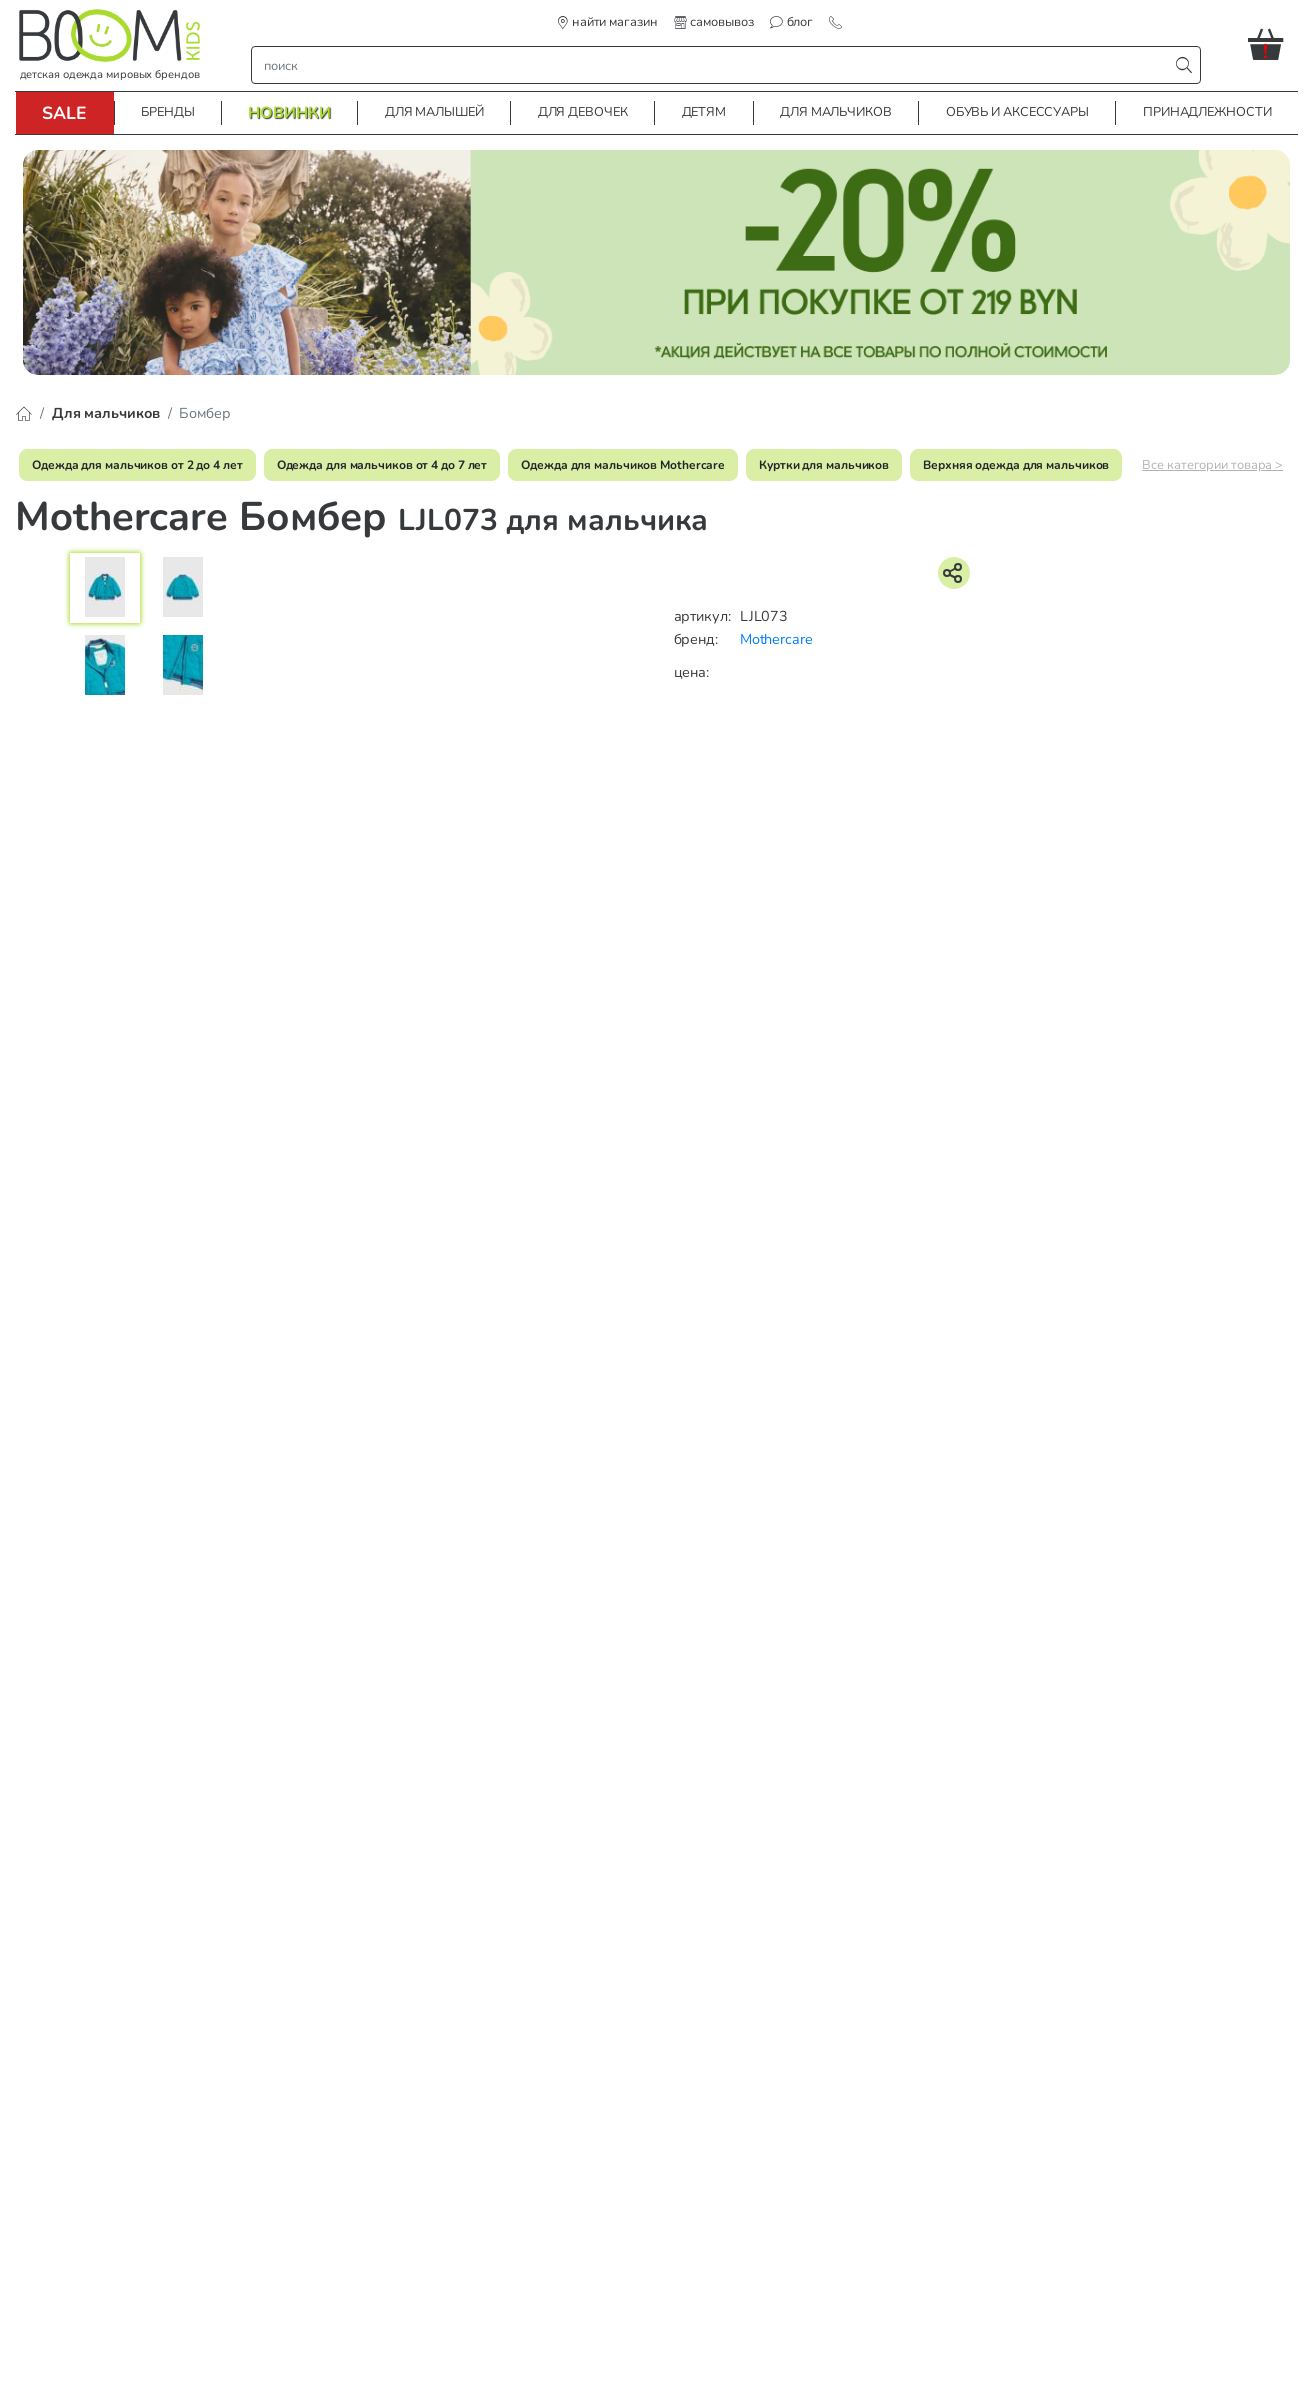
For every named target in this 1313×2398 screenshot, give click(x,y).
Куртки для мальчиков (824, 465)
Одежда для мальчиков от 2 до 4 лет (137, 465)
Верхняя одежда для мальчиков (1016, 465)
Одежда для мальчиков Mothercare (623, 465)
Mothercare (776, 639)
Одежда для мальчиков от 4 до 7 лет (382, 465)
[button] (1273, 44)
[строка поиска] (714, 65)
